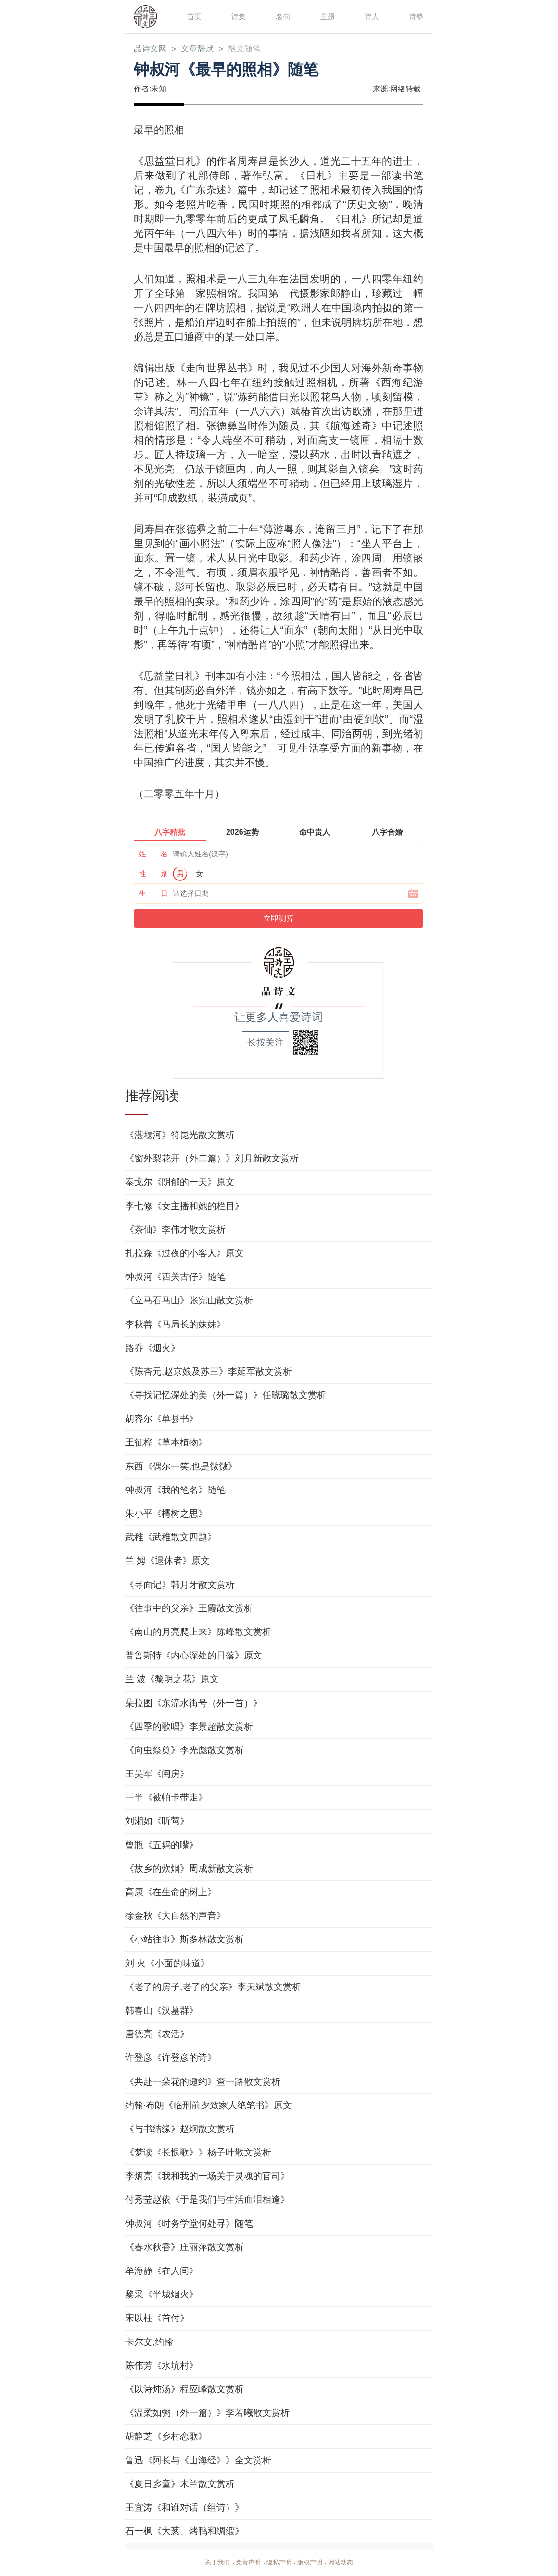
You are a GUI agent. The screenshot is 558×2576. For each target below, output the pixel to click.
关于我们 (213, 2562)
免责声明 (246, 2562)
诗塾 (415, 16)
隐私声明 (279, 2562)
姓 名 (153, 854)
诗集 (238, 16)
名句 (282, 16)
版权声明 (311, 2562)
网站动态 (344, 2562)
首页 (194, 16)
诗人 (371, 16)
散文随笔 (249, 49)
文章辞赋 (200, 49)
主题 (327, 16)
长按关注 (265, 1043)
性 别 (153, 874)
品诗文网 (151, 49)
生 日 (153, 894)
